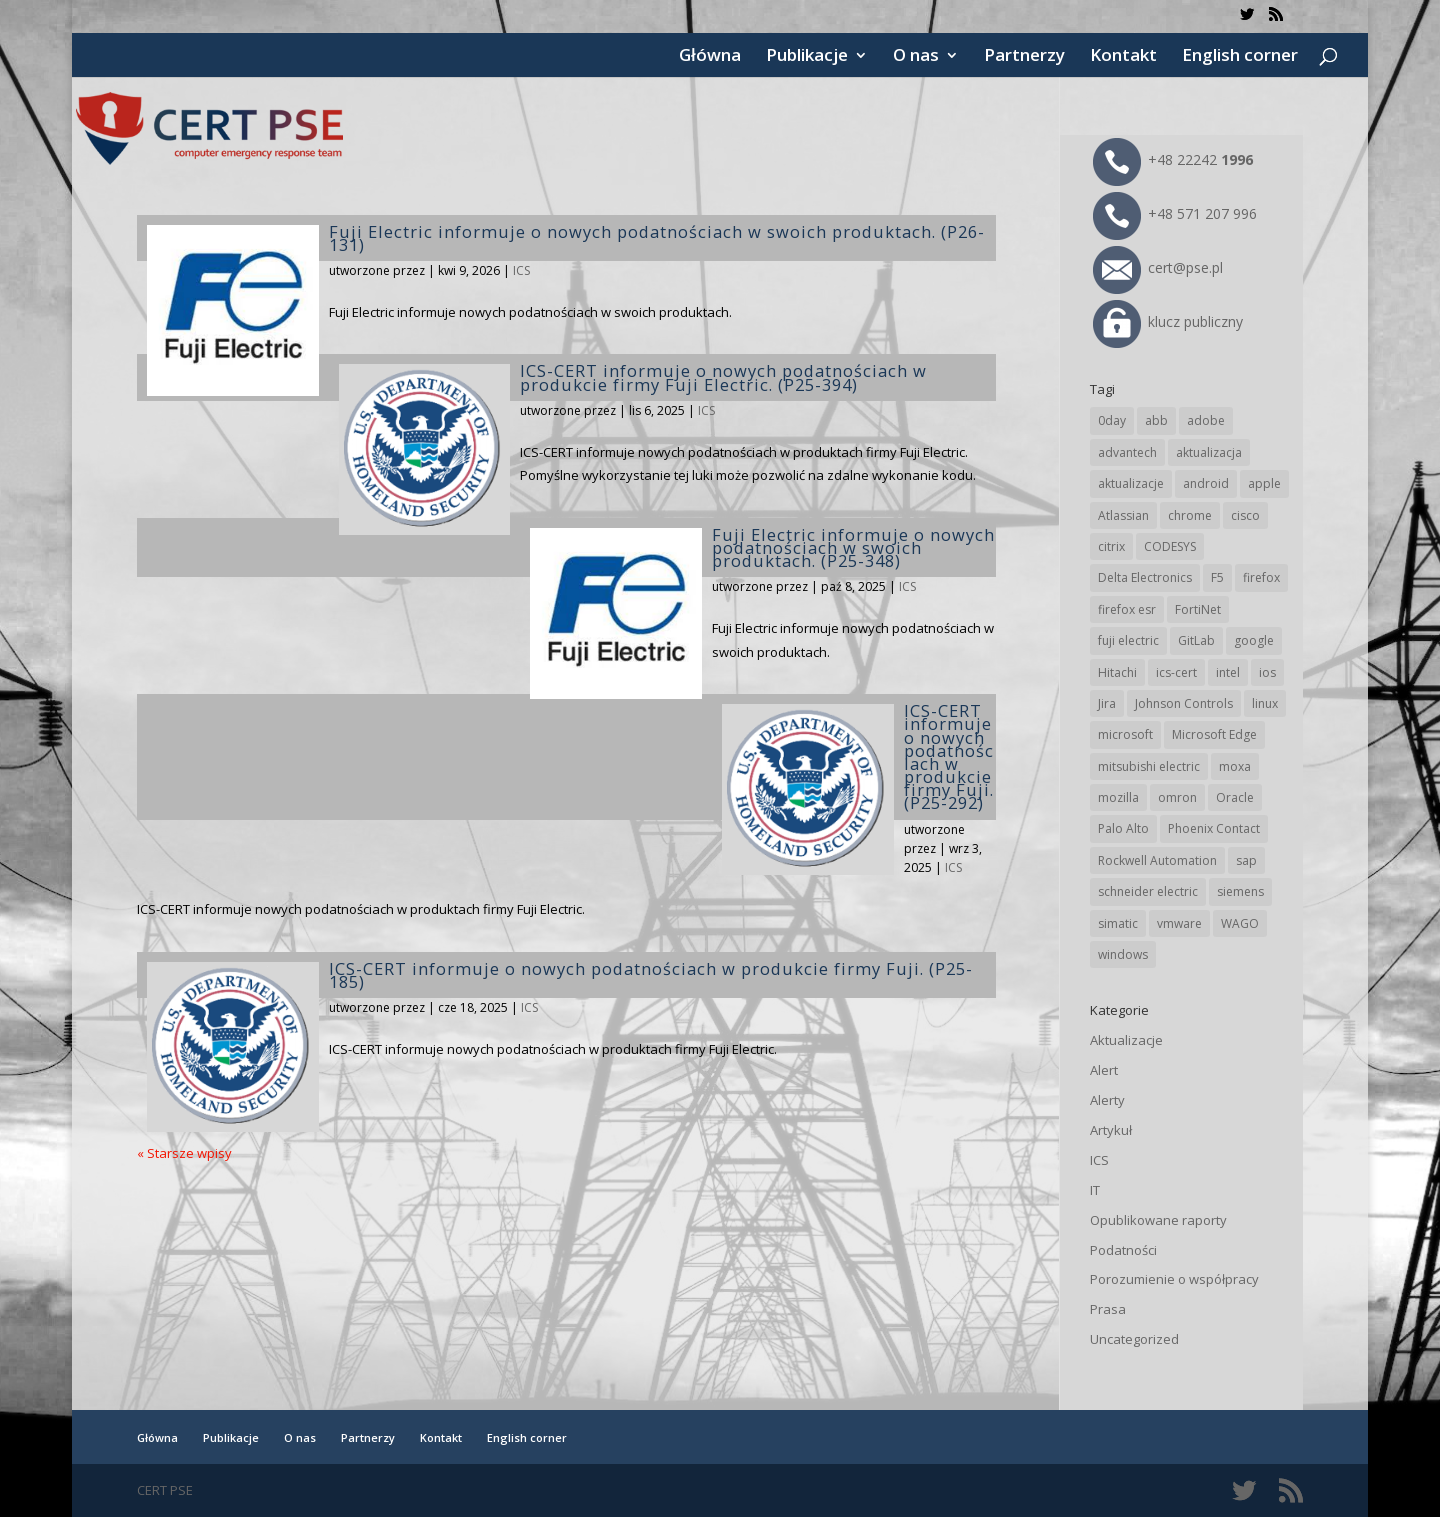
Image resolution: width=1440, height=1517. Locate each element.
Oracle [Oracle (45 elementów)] (1235, 797)
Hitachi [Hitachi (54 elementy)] (1117, 672)
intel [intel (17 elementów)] (1228, 672)
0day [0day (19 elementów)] (1112, 420)
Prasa (1108, 1309)
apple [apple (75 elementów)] (1264, 483)
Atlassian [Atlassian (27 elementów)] (1123, 515)
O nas (916, 57)
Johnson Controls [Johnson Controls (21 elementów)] (1184, 703)
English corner (1240, 57)
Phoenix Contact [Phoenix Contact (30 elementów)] (1214, 828)
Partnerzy (1024, 57)
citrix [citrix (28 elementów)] (1111, 546)
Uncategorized (1134, 1339)
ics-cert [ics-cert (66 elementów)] (1176, 672)
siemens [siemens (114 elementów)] (1240, 891)
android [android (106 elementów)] (1206, 483)
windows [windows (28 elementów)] (1123, 954)
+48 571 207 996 (1175, 213)
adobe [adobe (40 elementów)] (1206, 420)
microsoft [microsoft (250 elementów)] (1125, 734)
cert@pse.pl (1158, 267)
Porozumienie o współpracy (1174, 1279)
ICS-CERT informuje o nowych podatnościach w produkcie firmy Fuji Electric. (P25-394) (723, 377)
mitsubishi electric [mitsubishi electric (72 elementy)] (1149, 766)
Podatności (1123, 1250)
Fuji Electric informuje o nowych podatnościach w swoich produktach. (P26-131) (657, 238)
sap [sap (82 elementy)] (1246, 860)
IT (1095, 1190)
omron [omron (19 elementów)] (1177, 797)
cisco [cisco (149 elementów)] (1245, 515)
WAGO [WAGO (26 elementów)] (1240, 923)
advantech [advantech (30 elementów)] (1127, 452)
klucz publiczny (1168, 321)
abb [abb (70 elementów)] (1156, 420)
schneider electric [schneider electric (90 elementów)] (1148, 891)
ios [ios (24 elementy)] (1267, 672)
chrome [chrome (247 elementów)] (1190, 515)
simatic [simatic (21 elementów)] (1118, 923)
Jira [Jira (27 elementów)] (1107, 703)
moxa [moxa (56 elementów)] (1235, 766)
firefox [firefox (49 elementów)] (1261, 577)
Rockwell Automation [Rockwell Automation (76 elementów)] (1157, 860)
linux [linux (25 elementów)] (1265, 703)
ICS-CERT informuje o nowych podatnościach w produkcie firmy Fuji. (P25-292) (949, 756)
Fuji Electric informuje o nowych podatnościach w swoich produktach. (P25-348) (853, 547)
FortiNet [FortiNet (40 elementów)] (1198, 609)
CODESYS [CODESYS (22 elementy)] (1170, 546)
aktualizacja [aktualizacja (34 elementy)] (1209, 452)
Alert (1104, 1070)
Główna (710, 57)
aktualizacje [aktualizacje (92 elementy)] (1131, 483)
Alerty (1107, 1100)
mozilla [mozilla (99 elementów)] (1118, 797)
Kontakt (1123, 57)
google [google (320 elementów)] (1254, 640)
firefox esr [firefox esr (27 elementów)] (1127, 609)
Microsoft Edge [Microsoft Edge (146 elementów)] (1214, 734)
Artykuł (1111, 1130)
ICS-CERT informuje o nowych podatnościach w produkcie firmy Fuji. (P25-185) (651, 975)
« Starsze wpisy (184, 1153)
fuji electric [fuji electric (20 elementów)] (1128, 640)
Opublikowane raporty (1158, 1220)
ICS (521, 270)
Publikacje (807, 57)
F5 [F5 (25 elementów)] (1217, 577)
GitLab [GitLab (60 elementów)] (1196, 640)
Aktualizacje (1126, 1040)
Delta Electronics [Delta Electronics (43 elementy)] (1145, 577)
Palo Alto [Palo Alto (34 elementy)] (1123, 828)
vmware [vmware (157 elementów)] (1179, 923)
